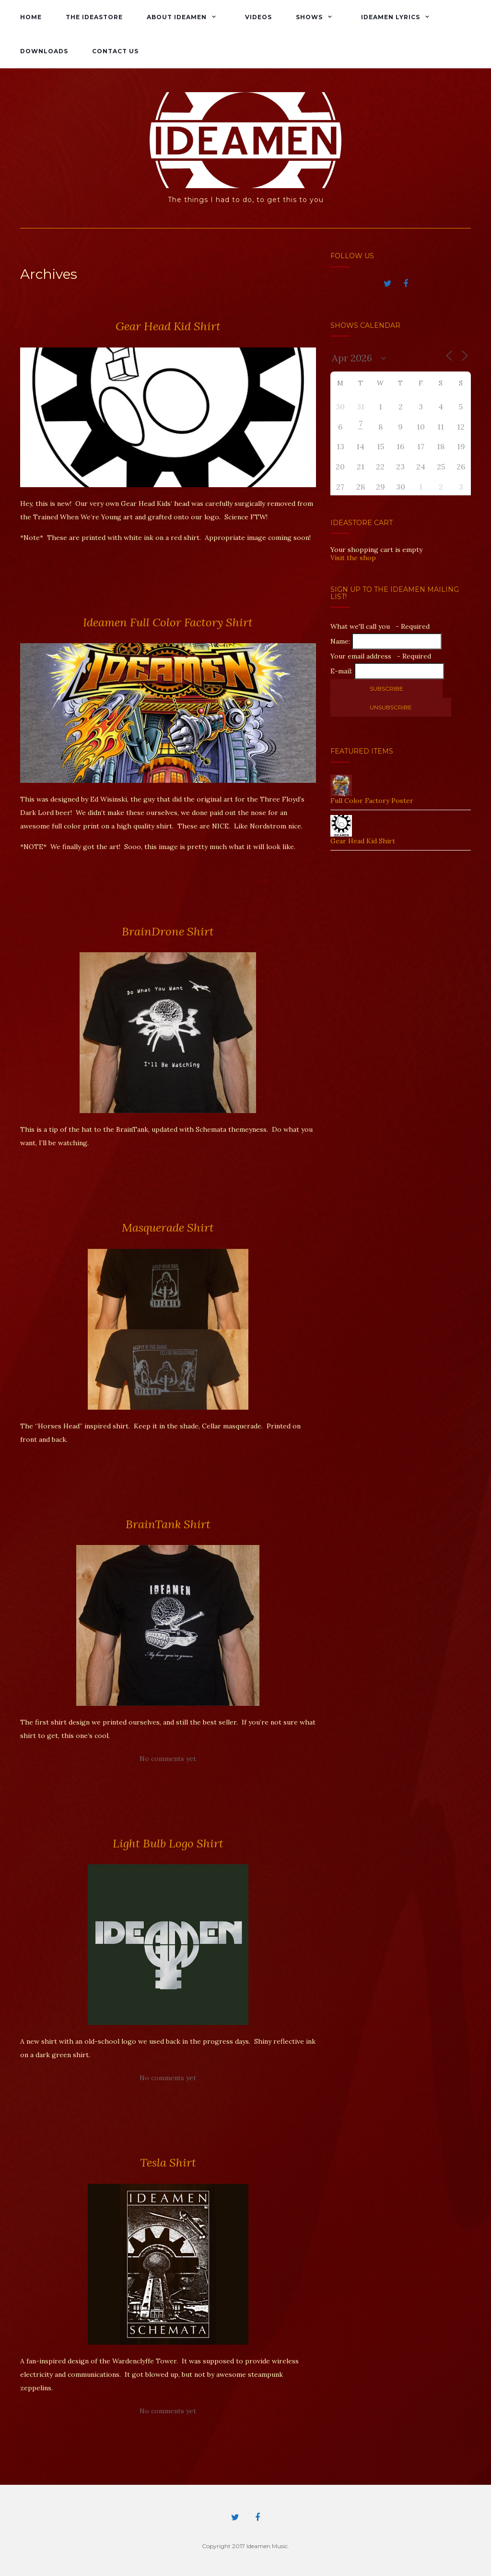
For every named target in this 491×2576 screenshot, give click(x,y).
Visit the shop (353, 557)
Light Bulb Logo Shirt (168, 1843)
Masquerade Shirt (168, 1227)
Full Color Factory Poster (371, 800)
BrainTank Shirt (168, 1524)
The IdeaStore (94, 17)
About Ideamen (177, 17)
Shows (309, 17)
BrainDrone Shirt (168, 931)
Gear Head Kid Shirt (168, 326)
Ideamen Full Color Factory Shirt (168, 622)
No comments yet (168, 1758)
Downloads (44, 51)
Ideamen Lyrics (390, 17)
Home (31, 17)
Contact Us (115, 51)
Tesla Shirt (168, 2162)
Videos (258, 17)
